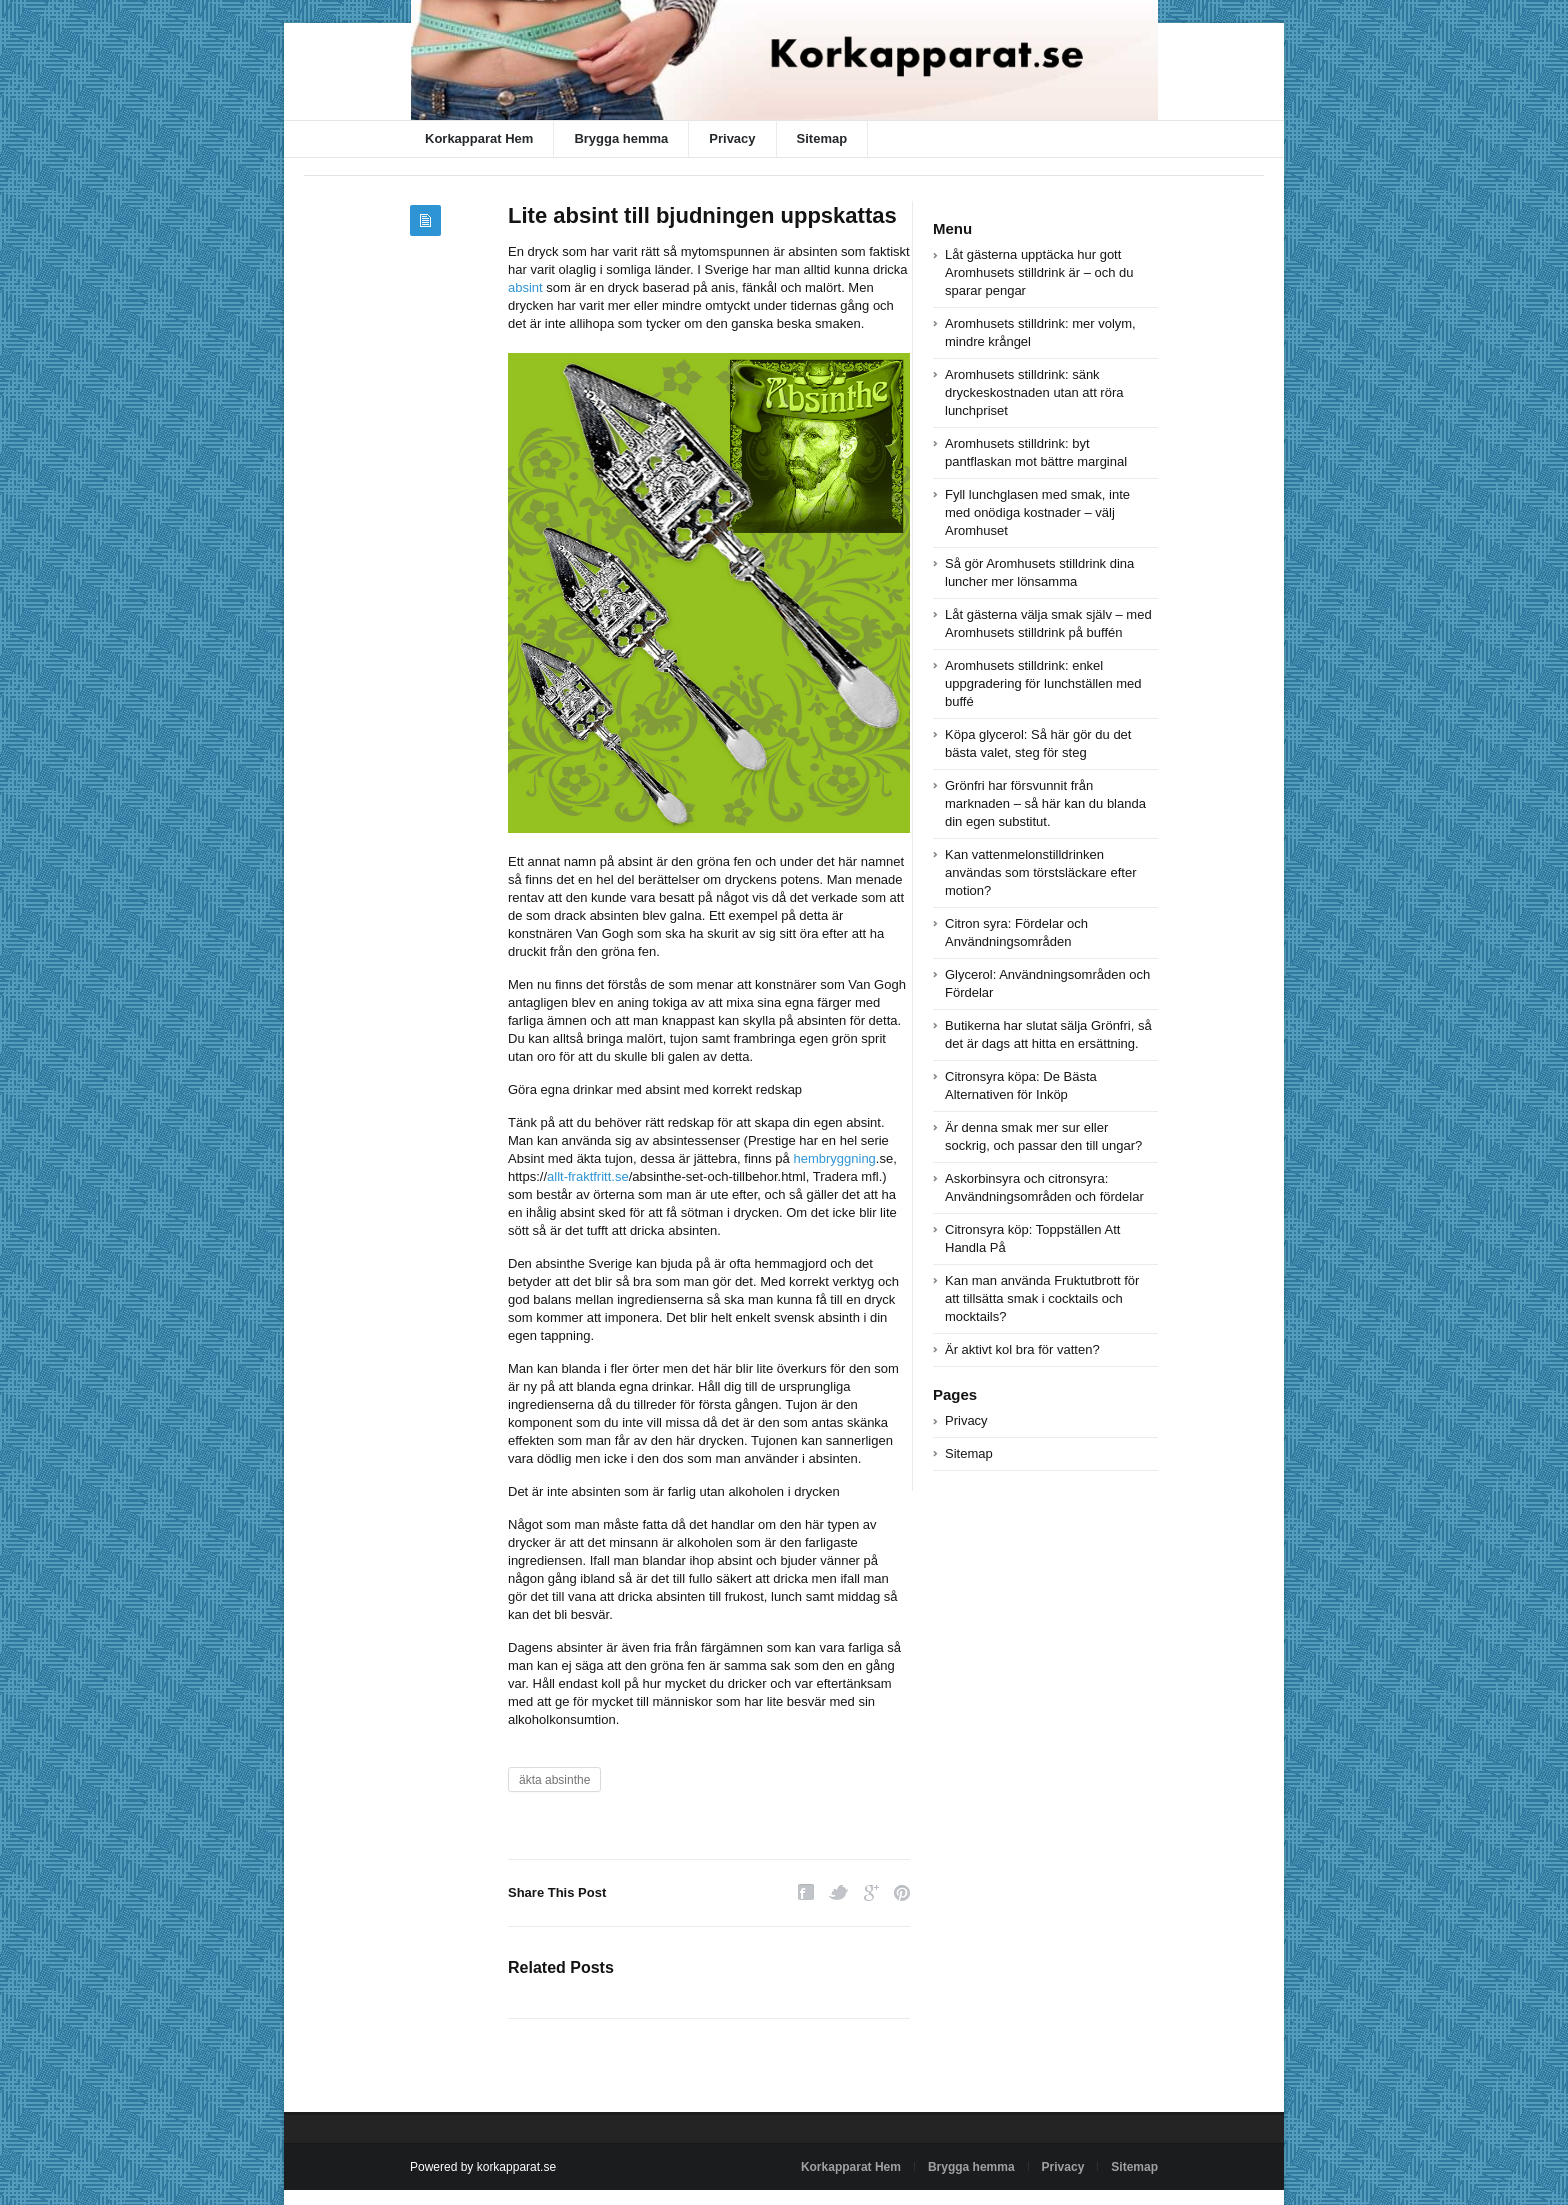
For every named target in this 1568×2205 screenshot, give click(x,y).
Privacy (732, 138)
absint (525, 287)
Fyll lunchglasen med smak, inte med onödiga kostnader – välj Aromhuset (1037, 512)
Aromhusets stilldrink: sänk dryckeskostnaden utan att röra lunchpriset (1034, 392)
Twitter (839, 1892)
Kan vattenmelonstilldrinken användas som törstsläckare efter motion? (1040, 872)
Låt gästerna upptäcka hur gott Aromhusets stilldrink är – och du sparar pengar (1039, 272)
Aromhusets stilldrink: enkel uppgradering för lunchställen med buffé (1043, 683)
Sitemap (822, 138)
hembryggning (834, 1158)
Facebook (806, 1892)
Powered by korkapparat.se (483, 2167)
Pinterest (902, 1892)
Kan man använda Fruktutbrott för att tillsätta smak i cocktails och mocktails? (1042, 1298)
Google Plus (871, 1892)
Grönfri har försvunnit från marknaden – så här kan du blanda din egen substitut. (1045, 803)
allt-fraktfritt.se (588, 1176)
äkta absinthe (554, 1780)
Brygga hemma (621, 138)
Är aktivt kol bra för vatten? (1022, 1349)
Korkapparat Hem (479, 138)
